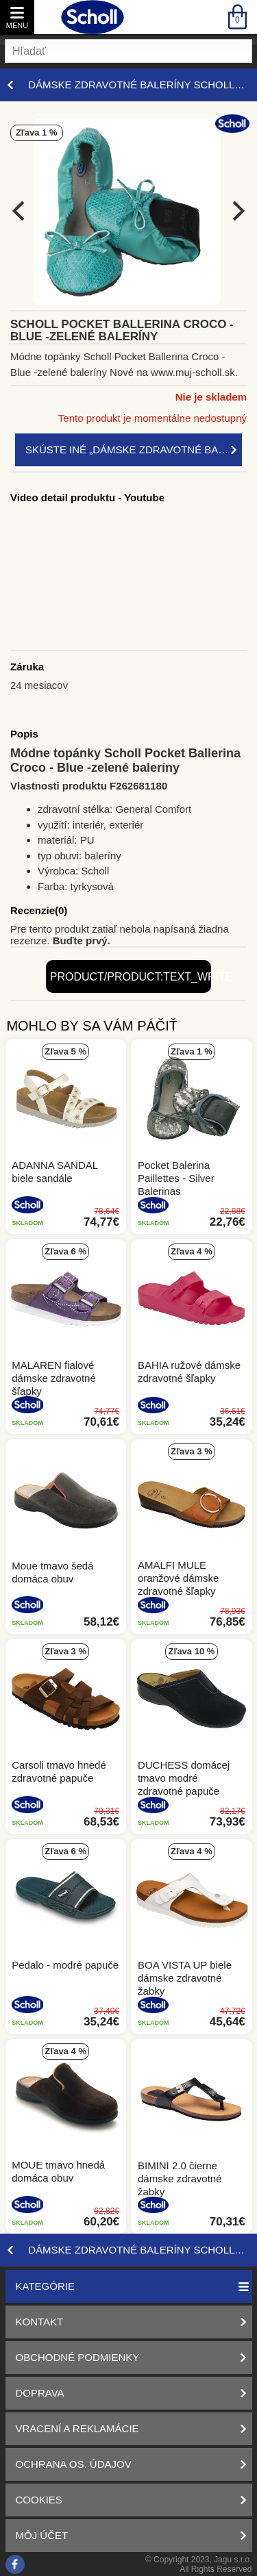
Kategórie (45, 2286)
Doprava (40, 2393)
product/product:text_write (131, 977)
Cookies (39, 2499)
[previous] (20, 211)
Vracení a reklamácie (77, 2428)
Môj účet (42, 2535)
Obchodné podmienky (78, 2357)
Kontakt (40, 2321)
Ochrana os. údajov (74, 2464)
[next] (237, 211)
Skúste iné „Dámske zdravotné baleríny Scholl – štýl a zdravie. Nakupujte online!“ (133, 449)
